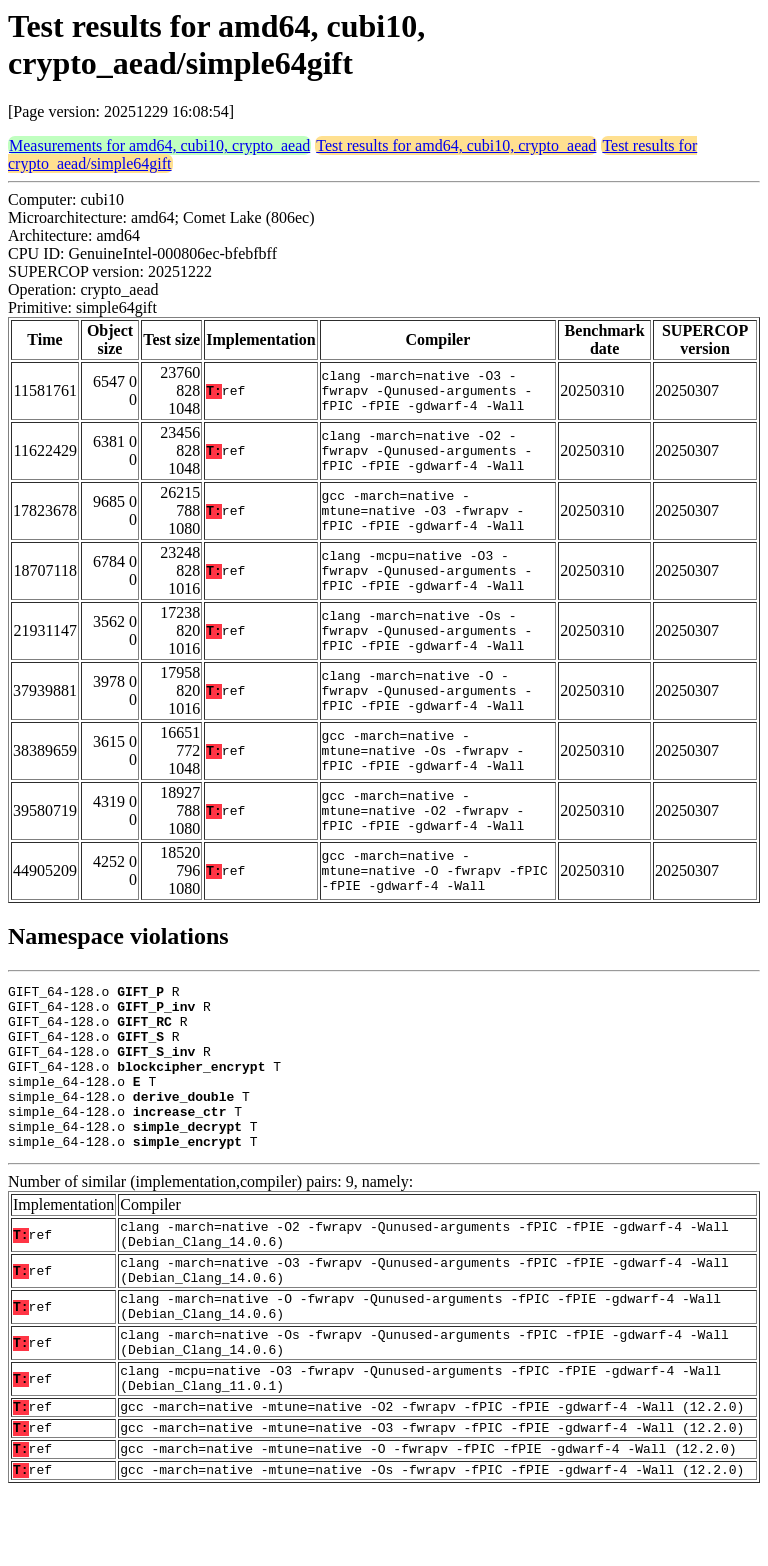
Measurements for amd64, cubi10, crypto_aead (159, 145)
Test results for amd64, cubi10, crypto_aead (456, 145)
